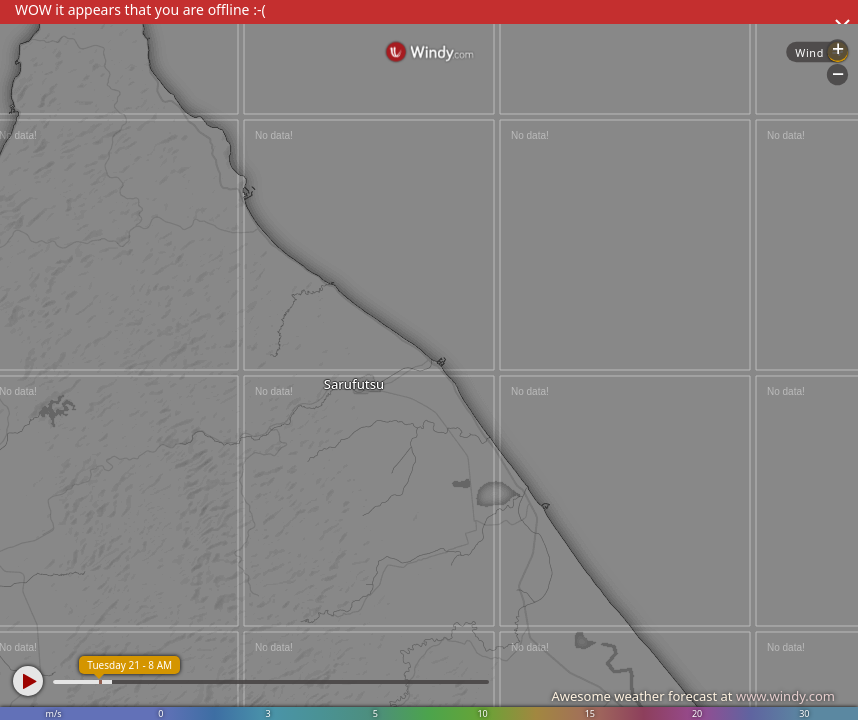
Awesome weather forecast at (693, 696)
